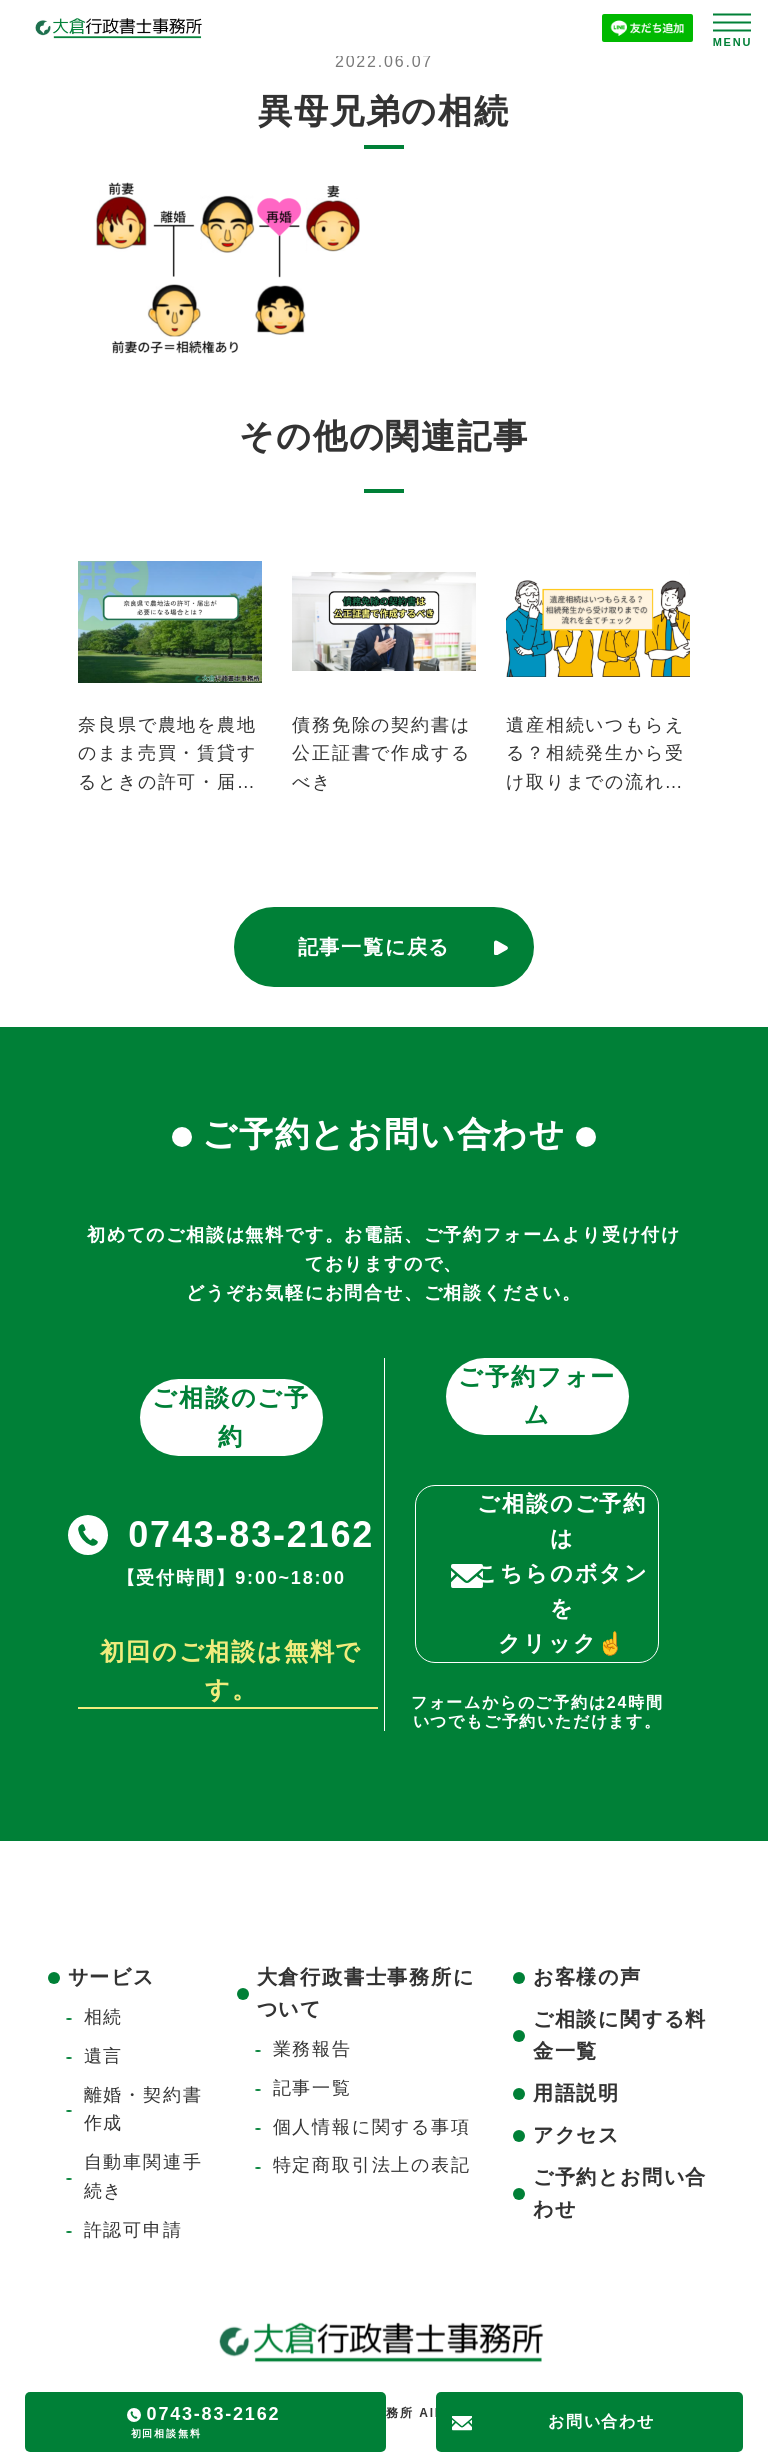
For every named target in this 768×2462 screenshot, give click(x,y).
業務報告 (312, 2049)
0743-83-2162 (251, 1534)
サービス (111, 1977)
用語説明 (576, 2093)
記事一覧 (312, 2088)
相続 (104, 2017)
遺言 (104, 2056)
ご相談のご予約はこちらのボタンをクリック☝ (562, 1574)
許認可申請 (133, 2230)
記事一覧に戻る (374, 947)
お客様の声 (587, 1977)
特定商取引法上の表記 (372, 2165)
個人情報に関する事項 (372, 2127)
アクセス (576, 2135)
